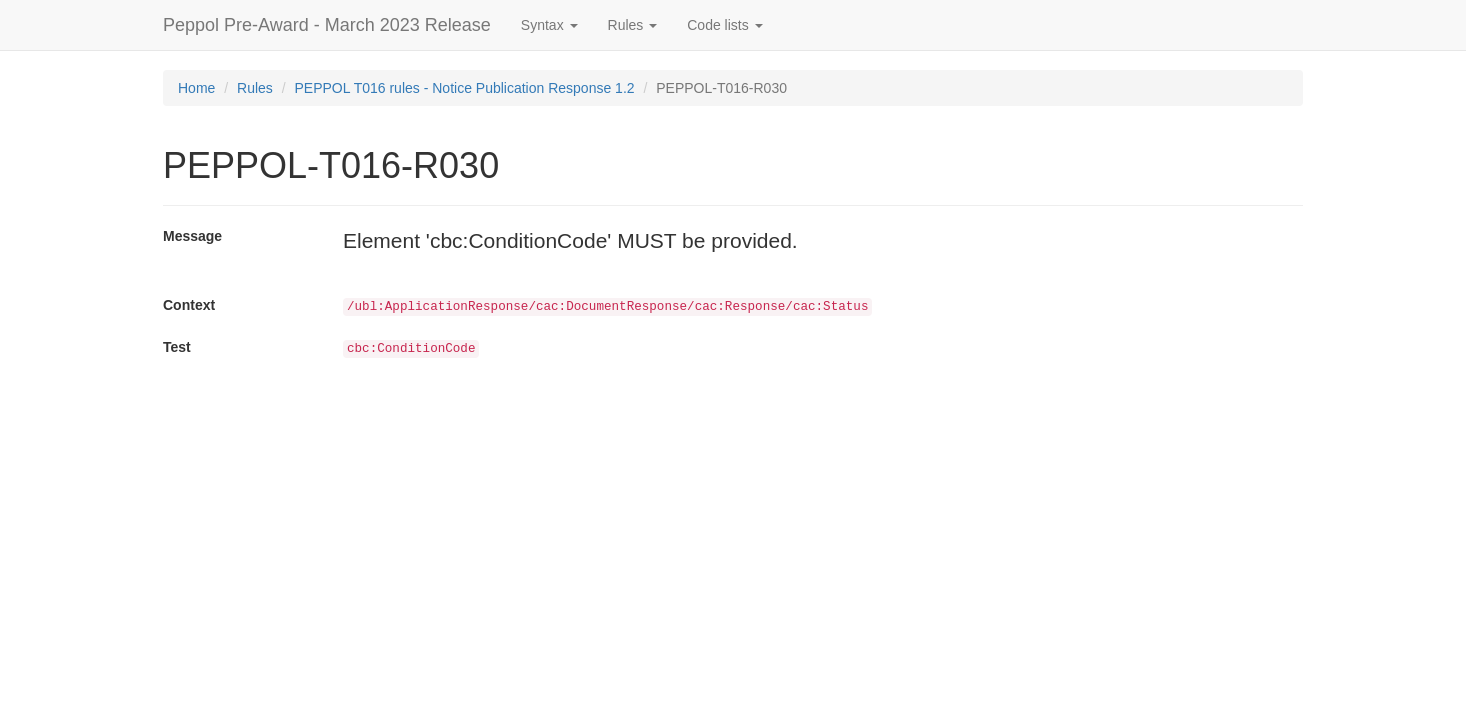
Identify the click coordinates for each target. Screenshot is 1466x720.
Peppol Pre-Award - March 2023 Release (327, 25)
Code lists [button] (724, 25)
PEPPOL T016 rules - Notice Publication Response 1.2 (465, 88)
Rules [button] (633, 25)
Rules (255, 88)
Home (196, 88)
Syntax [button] (549, 25)
